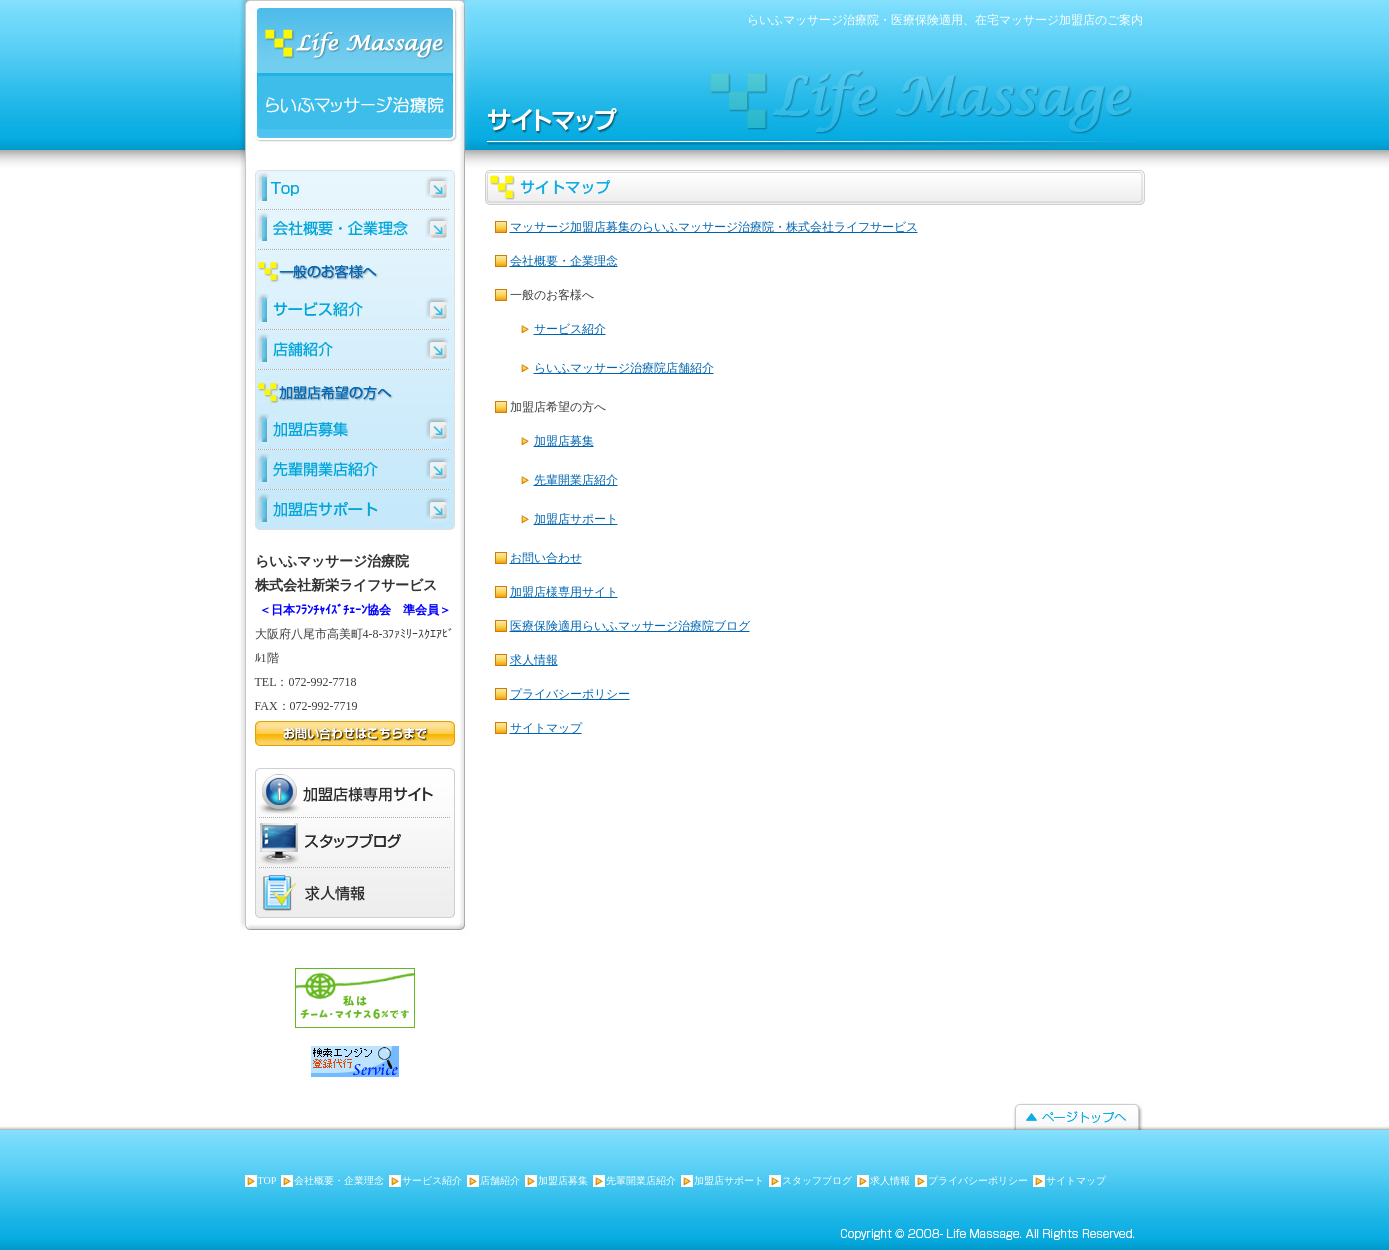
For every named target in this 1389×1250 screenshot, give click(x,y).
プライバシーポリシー (570, 694)
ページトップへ (1077, 1117)
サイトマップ (546, 728)
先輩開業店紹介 (576, 480)
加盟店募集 (564, 441)
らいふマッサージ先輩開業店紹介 (355, 470)
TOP (267, 1180)
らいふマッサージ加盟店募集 (355, 430)
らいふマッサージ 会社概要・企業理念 (355, 230)
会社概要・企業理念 (564, 261)
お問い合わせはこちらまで (355, 733)
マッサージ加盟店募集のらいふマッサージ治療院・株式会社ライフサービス (714, 227)
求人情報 (534, 660)
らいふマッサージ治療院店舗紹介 (624, 368)
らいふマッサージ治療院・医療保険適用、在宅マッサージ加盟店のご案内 (945, 20)
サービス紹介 (570, 329)
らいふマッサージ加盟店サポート (355, 510)
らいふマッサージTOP (355, 190)
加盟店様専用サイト (564, 592)
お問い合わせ (546, 558)
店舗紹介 (500, 1180)
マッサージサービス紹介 (355, 310)
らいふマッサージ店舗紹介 (355, 350)
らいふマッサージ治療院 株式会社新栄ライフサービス (345, 77)
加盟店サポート (576, 519)
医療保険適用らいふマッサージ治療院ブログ (630, 626)
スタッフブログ (335, 843)
